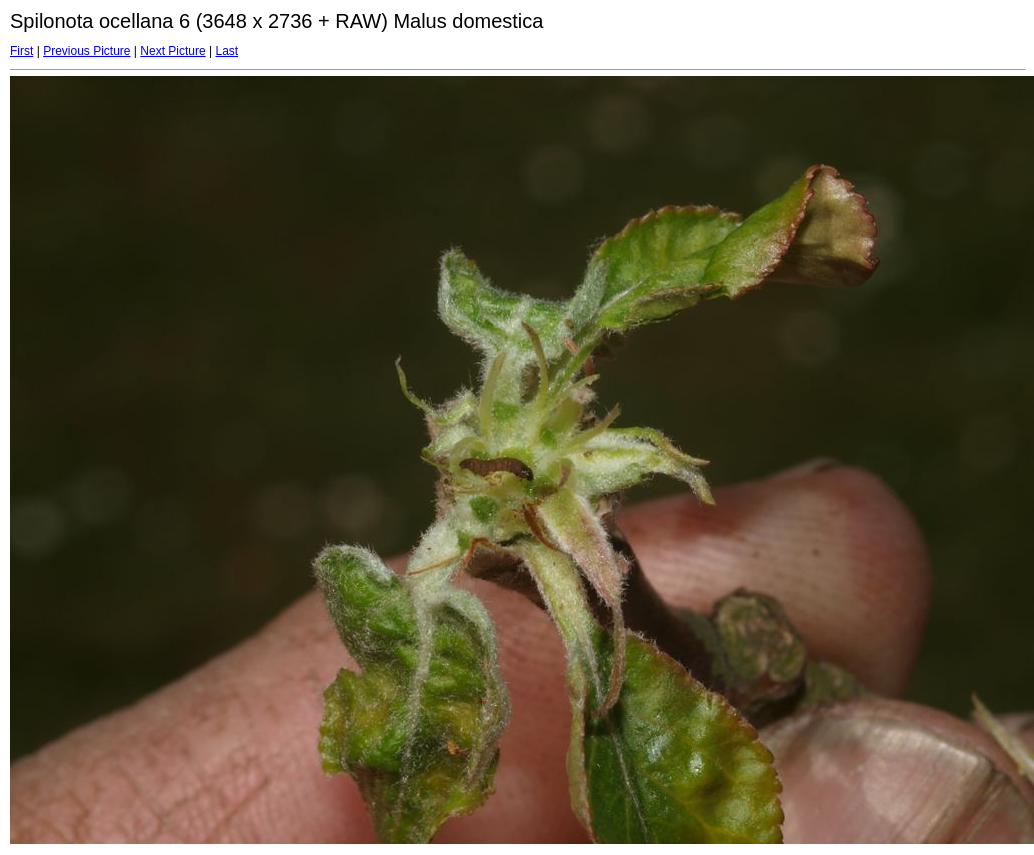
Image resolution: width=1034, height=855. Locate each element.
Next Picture (172, 51)
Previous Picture (86, 51)
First (21, 51)
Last (226, 51)
